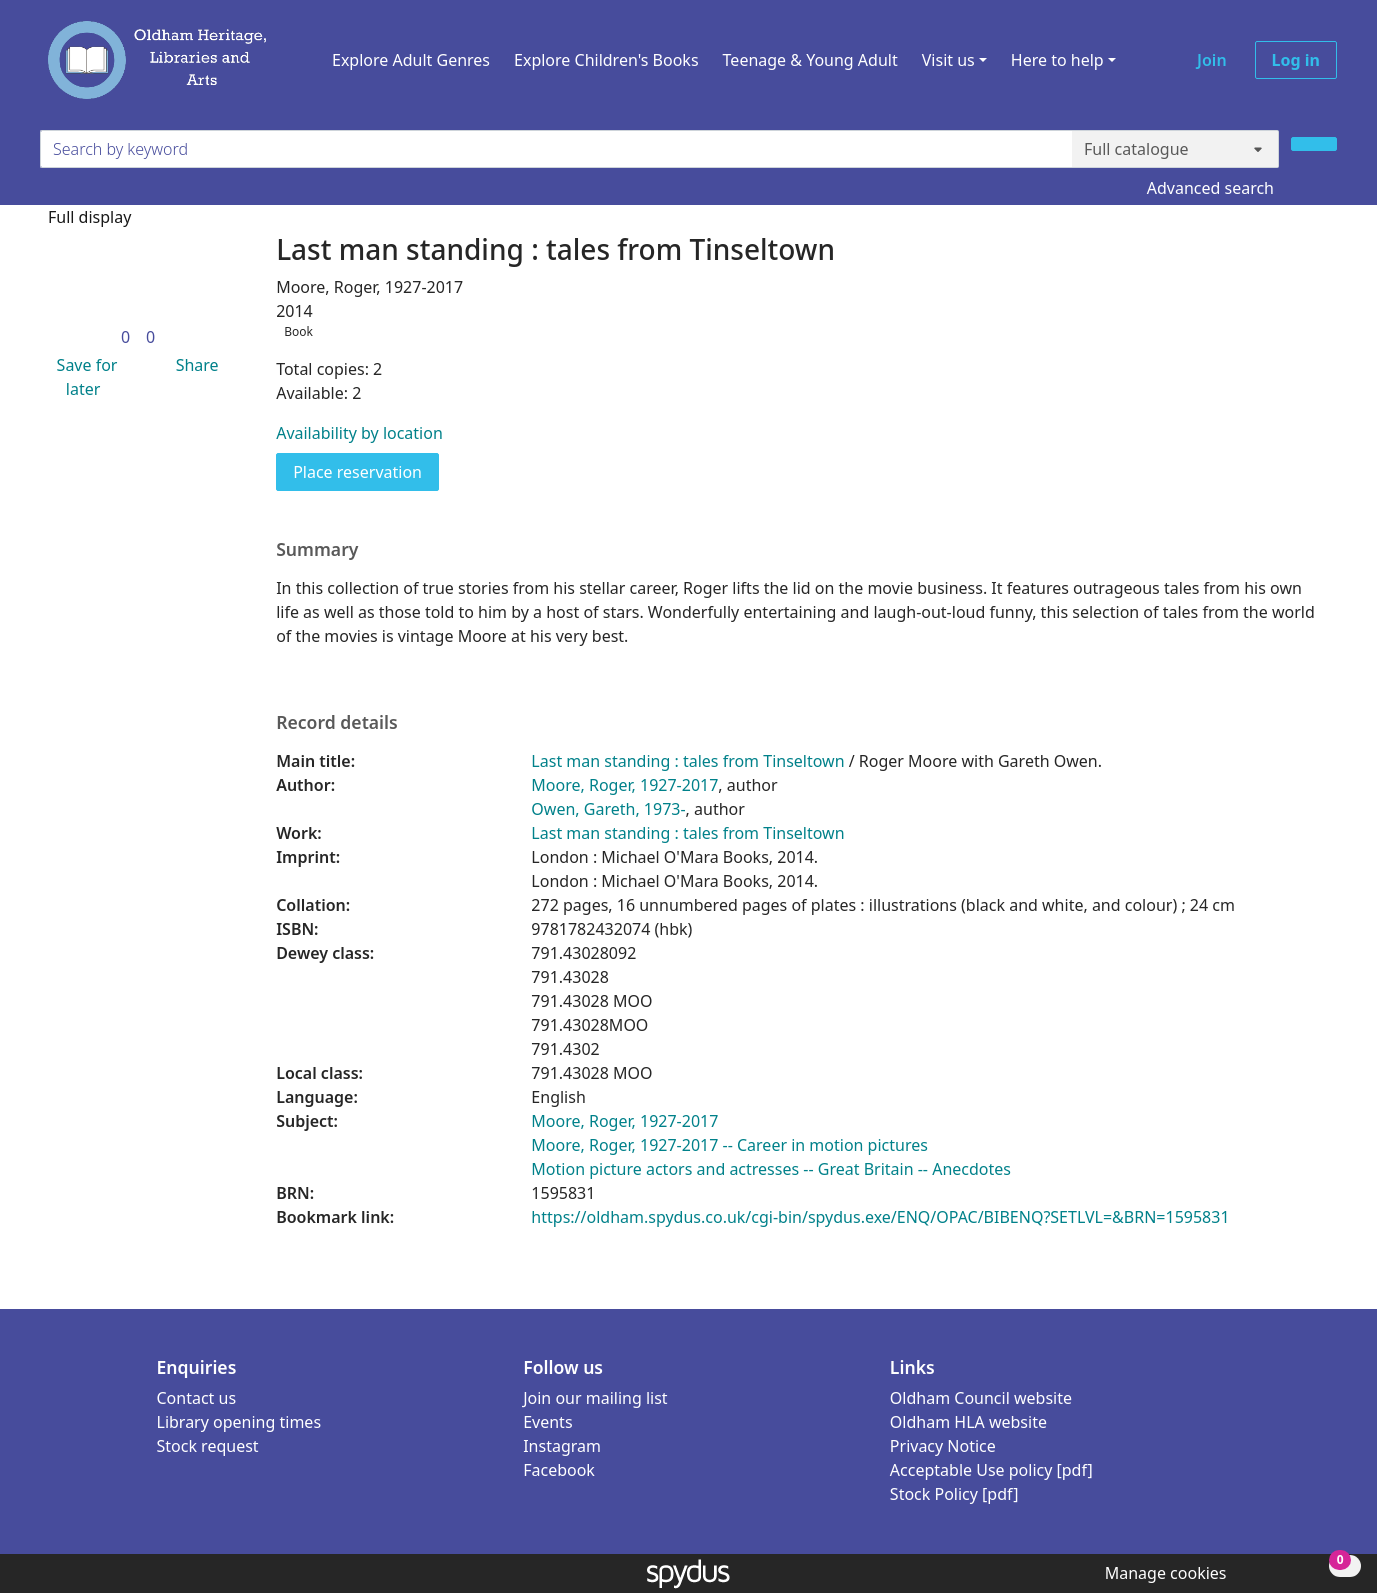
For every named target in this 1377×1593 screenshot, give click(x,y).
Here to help (1057, 60)
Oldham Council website (981, 1398)
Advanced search (1210, 188)
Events (547, 1422)
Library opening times (239, 1422)
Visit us (948, 60)
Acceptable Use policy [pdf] (991, 1470)
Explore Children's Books (606, 60)
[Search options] (1175, 149)
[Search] (1314, 144)
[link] (125, 337)
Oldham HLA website (968, 1422)
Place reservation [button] (366, 471)
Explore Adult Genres (411, 60)
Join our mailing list (595, 1398)
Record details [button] (337, 722)
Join (1212, 60)
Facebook (559, 1470)
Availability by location (359, 433)
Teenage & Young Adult (810, 60)
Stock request (208, 1446)
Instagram (562, 1446)
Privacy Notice (943, 1446)
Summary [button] (317, 549)
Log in (1296, 60)
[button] (83, 377)
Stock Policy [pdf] (954, 1494)
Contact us (197, 1398)
